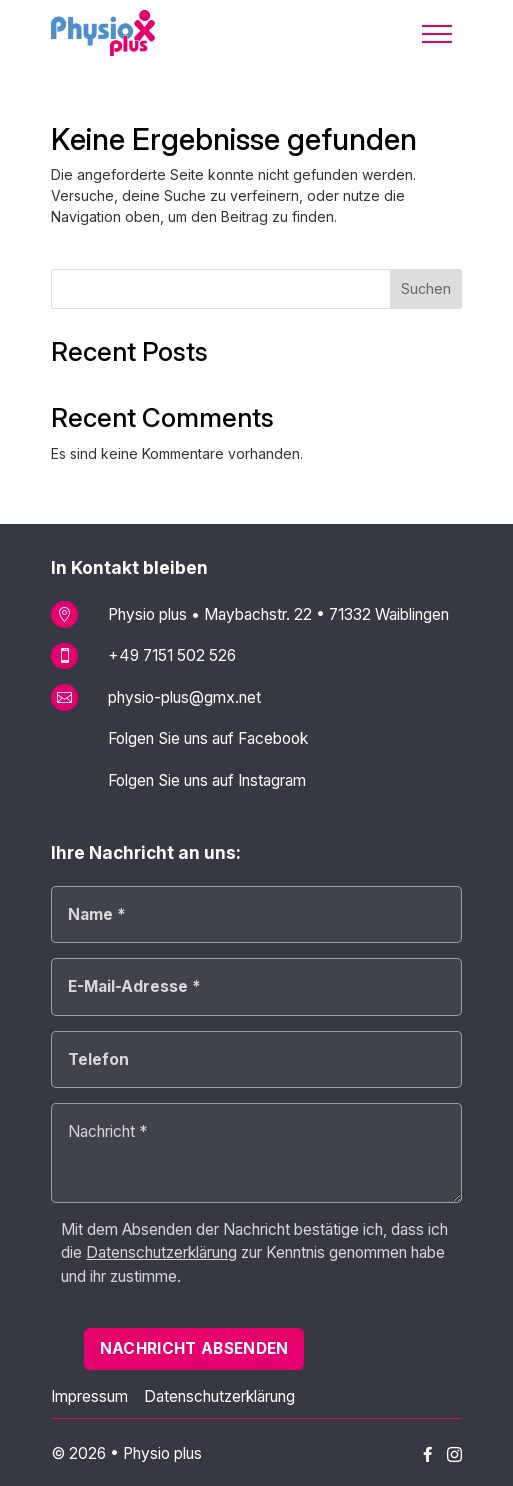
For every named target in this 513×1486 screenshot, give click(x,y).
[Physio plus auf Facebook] (427, 1454)
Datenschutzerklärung (219, 1396)
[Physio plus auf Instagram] (454, 1455)
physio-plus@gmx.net (184, 697)
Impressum (89, 1396)
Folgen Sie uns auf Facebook (208, 738)
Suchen (426, 288)
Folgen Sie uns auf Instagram (207, 780)
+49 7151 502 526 (172, 655)
